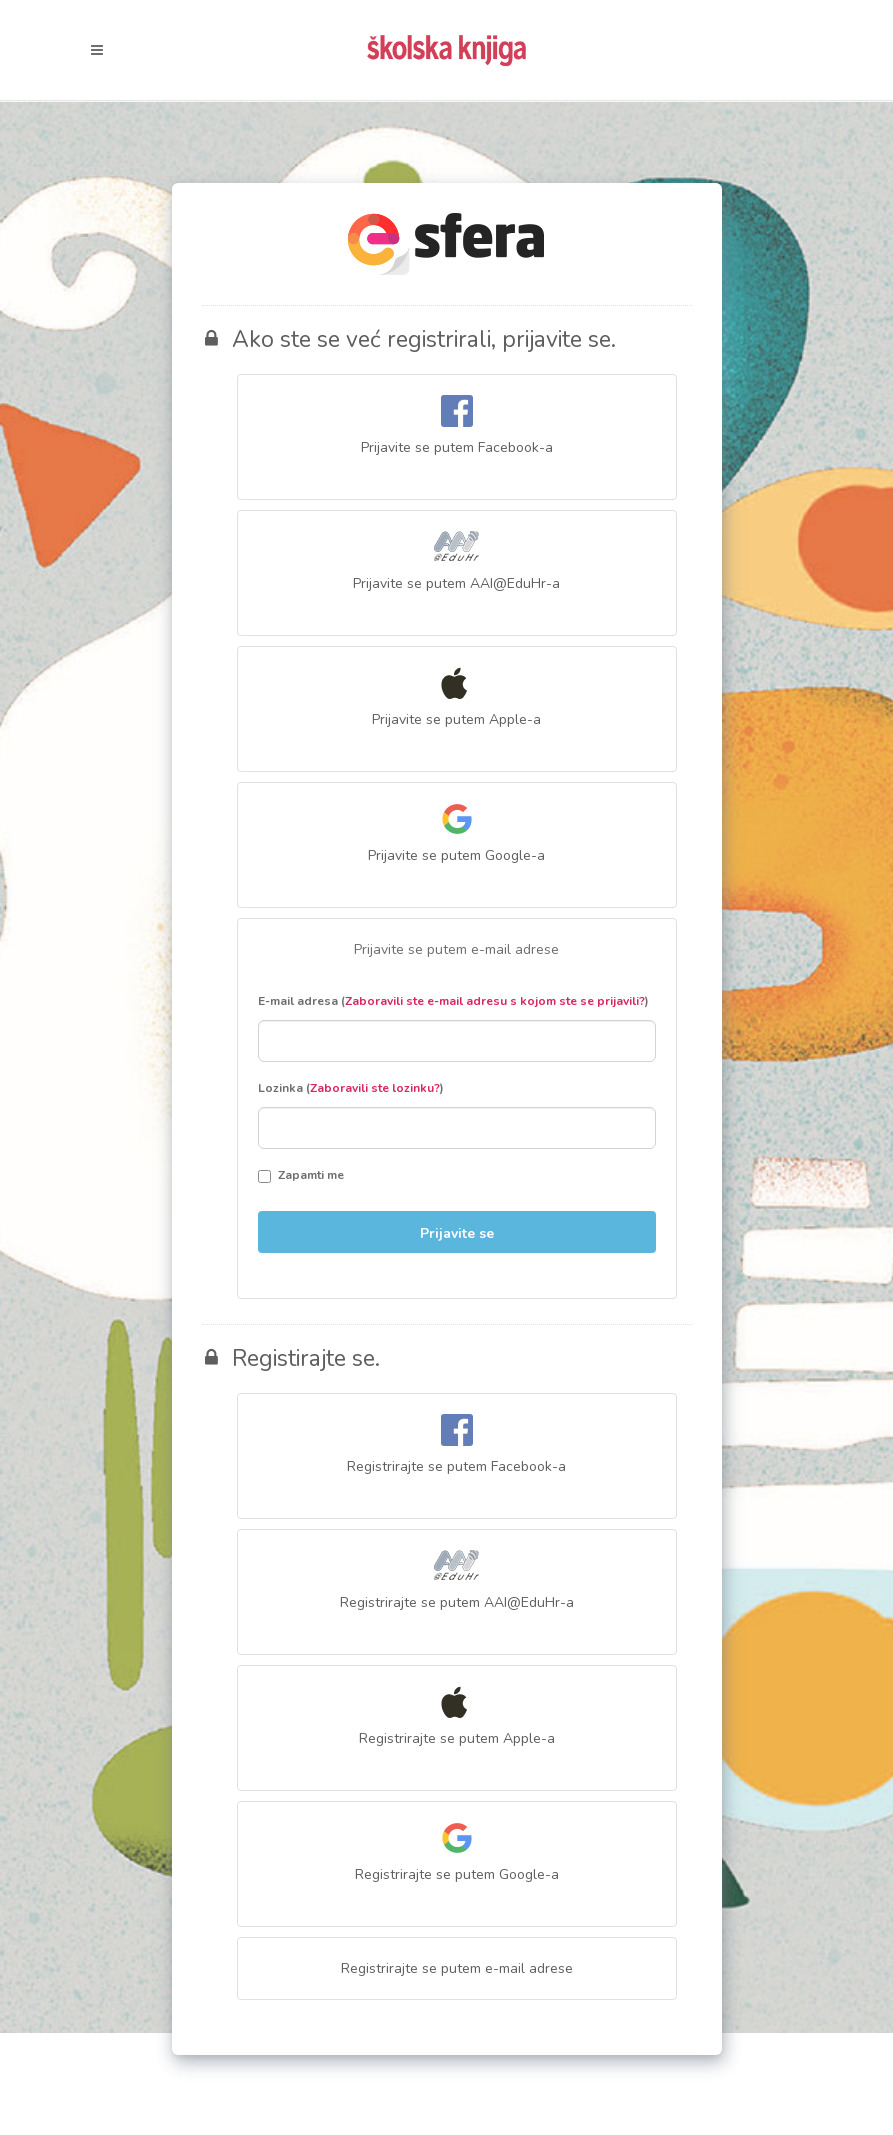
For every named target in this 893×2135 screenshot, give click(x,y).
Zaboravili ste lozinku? (375, 1088)
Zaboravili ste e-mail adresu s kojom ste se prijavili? (495, 1001)
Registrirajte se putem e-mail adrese (457, 1968)
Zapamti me (301, 1175)
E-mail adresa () (453, 1001)
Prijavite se (457, 1233)
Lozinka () (351, 1088)
